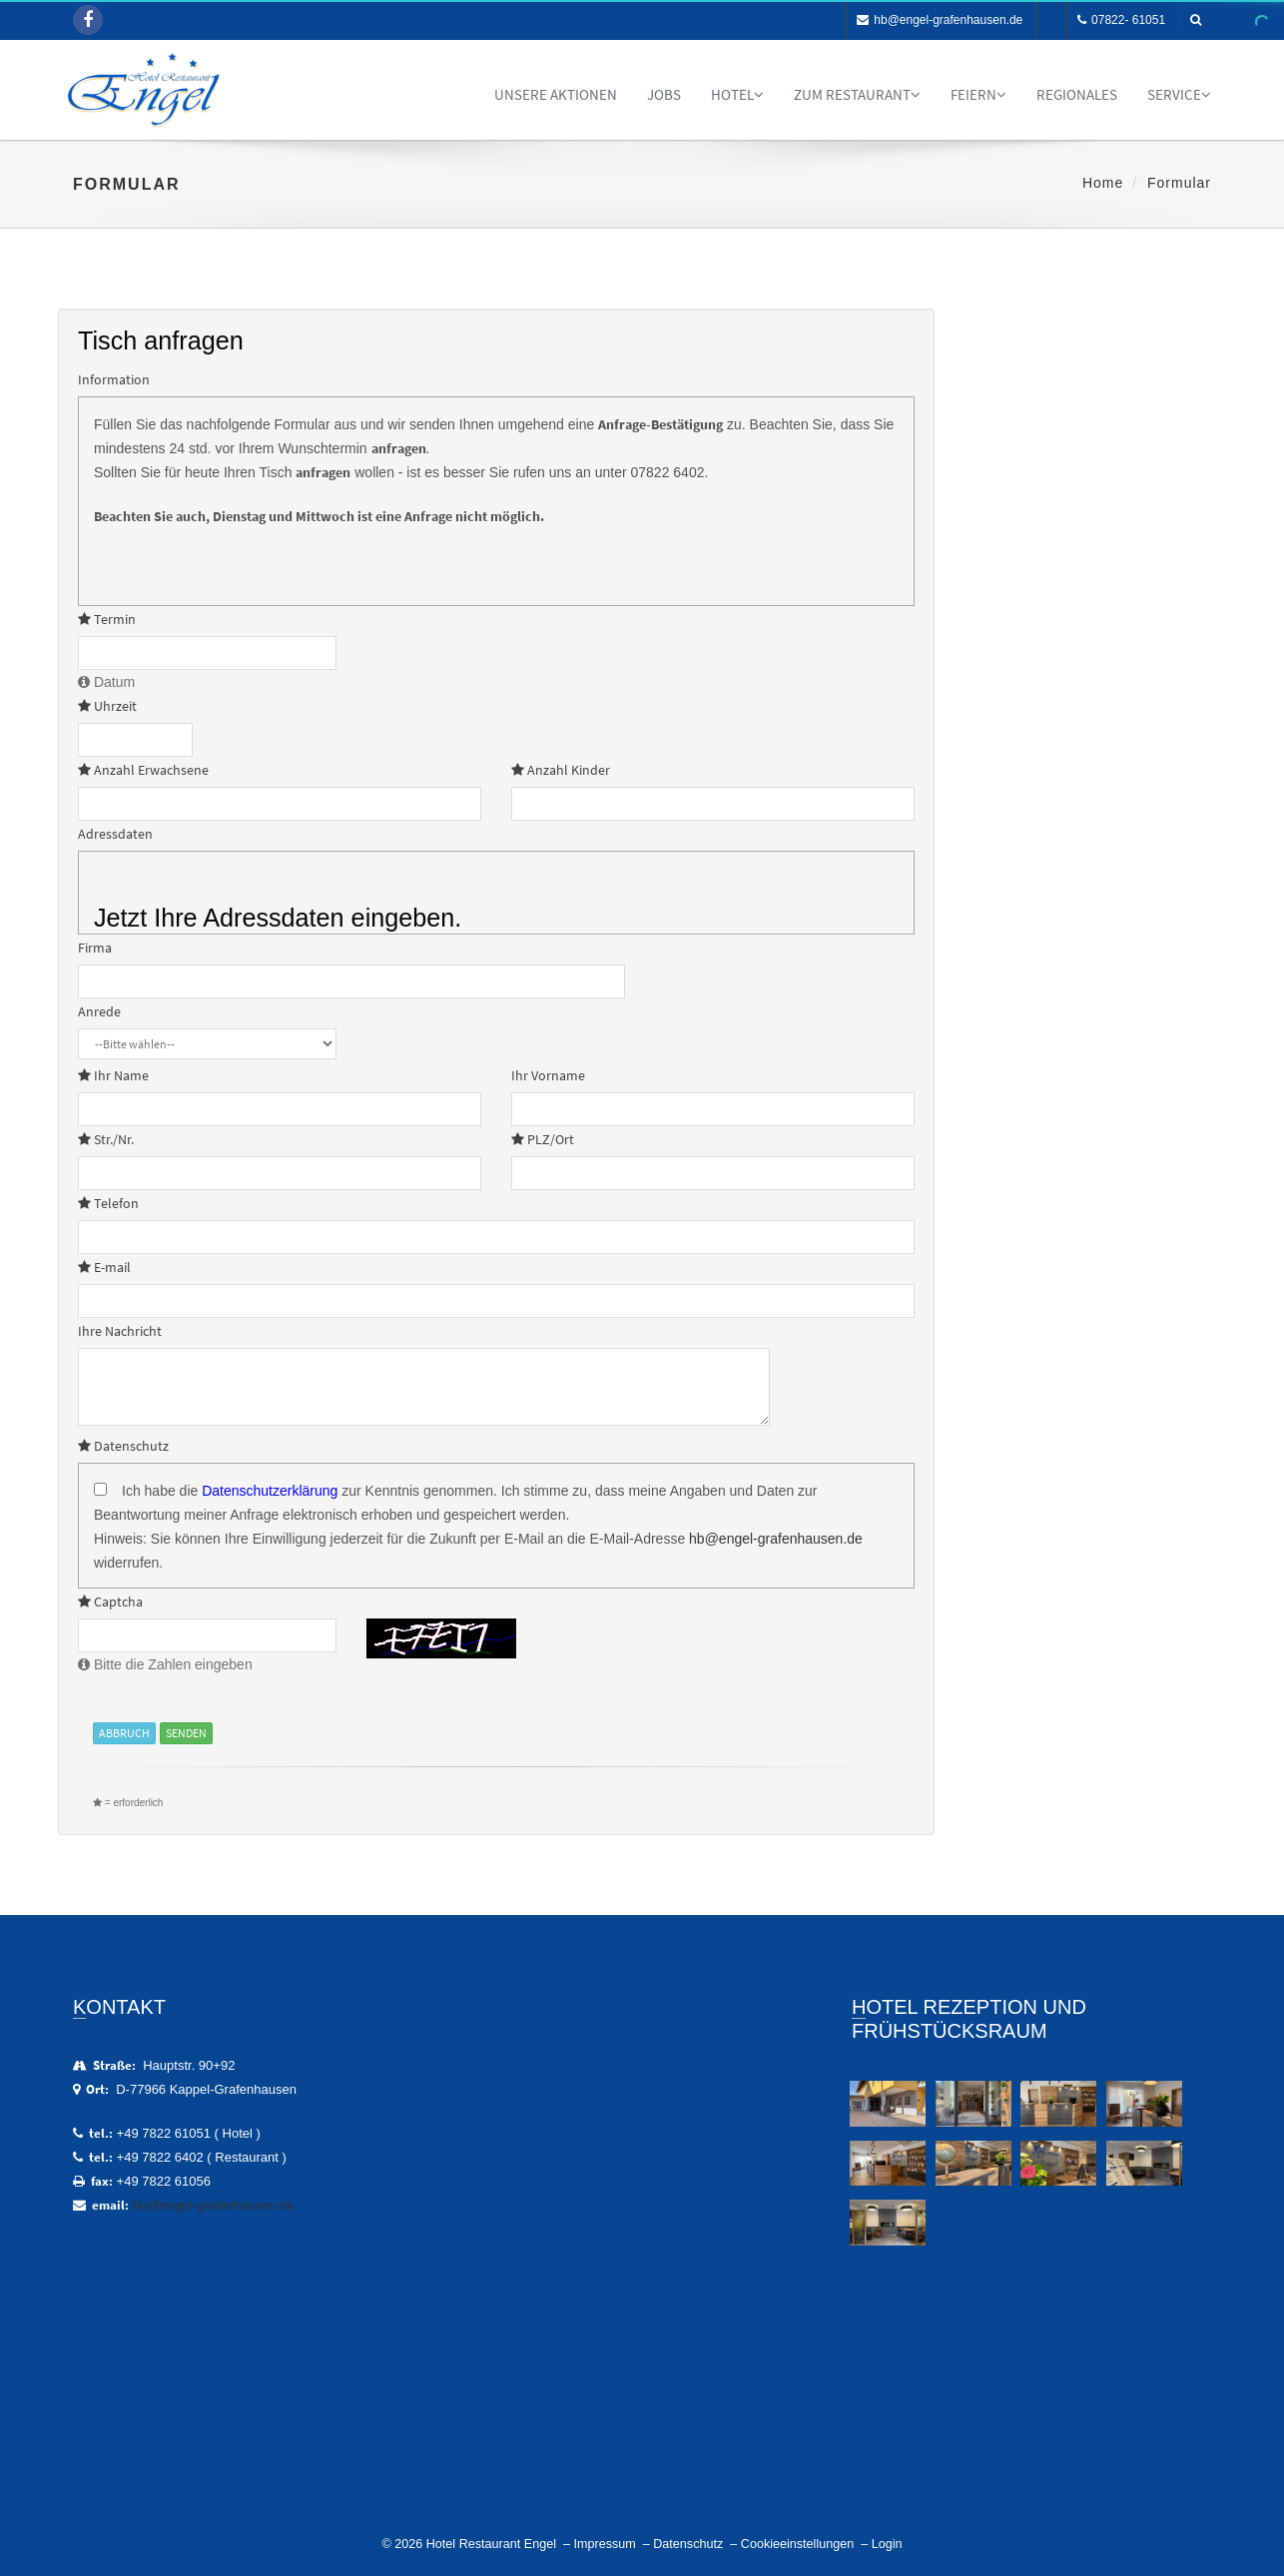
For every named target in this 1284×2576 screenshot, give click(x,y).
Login (887, 2544)
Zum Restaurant (857, 94)
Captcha (110, 1601)
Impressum (604, 2544)
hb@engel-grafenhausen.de (939, 20)
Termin (107, 619)
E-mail (104, 1267)
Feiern (978, 94)
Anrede (99, 1011)
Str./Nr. (106, 1139)
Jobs (664, 94)
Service (1179, 94)
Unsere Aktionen (555, 94)
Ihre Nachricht (120, 1331)
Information (114, 379)
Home (1102, 183)
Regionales (1076, 94)
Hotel (737, 94)
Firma (95, 948)
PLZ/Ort (542, 1139)
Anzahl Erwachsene (143, 770)
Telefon (108, 1203)
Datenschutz (123, 1446)
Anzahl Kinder (560, 770)
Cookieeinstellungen (797, 2544)
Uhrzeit (107, 706)
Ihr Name (113, 1075)
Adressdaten (115, 834)
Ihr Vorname (548, 1075)
